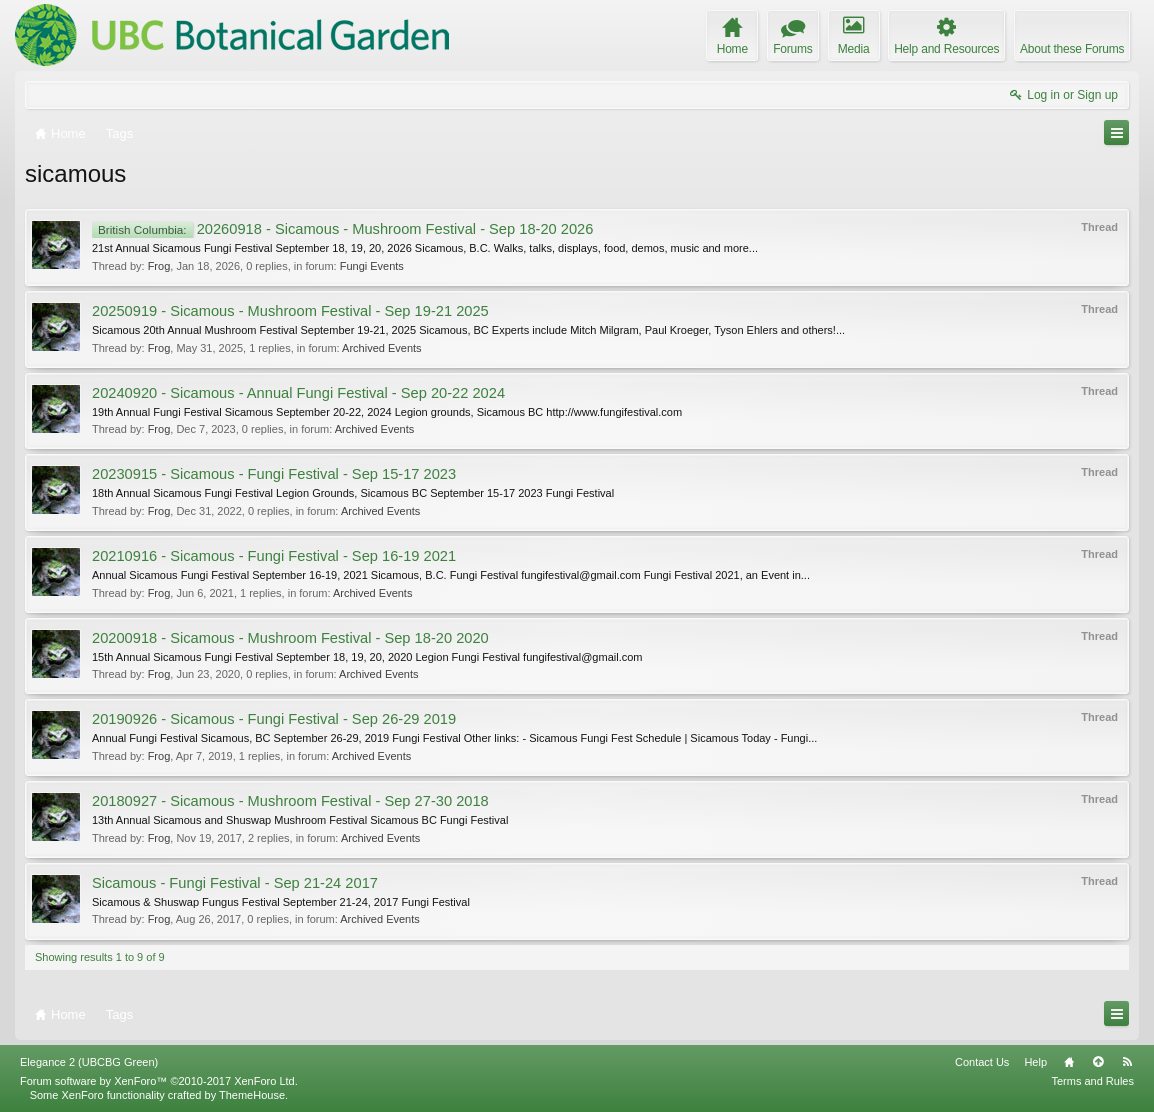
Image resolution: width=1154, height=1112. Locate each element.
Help (1035, 1062)
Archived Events (381, 348)
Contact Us (982, 1062)
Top (1098, 1062)
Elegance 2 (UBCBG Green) (89, 1062)
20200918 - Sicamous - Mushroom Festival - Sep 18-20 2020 (290, 638)
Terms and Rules (1092, 1081)
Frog (159, 266)
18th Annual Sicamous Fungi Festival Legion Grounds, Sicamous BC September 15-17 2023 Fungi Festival (353, 493)
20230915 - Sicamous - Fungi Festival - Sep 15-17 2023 (274, 474)
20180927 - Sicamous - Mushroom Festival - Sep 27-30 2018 (290, 801)
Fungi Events (372, 266)
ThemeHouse (252, 1095)
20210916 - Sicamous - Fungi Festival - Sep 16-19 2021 (274, 556)
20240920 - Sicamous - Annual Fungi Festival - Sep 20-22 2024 (298, 393)
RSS (1127, 1062)
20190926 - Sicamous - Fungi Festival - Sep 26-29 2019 (274, 719)
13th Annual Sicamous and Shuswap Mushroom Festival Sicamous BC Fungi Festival (300, 820)
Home (1069, 1062)
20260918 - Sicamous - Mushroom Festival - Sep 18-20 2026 (342, 229)
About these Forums (1072, 49)
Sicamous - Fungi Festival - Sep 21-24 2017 (235, 883)
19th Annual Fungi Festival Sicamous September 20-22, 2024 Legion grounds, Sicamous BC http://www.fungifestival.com (387, 412)
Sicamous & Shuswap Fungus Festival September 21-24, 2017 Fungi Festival (281, 902)
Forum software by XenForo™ (159, 1081)
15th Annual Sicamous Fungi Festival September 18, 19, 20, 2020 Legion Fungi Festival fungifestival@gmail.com (367, 657)
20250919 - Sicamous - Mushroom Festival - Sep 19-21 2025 (290, 311)
